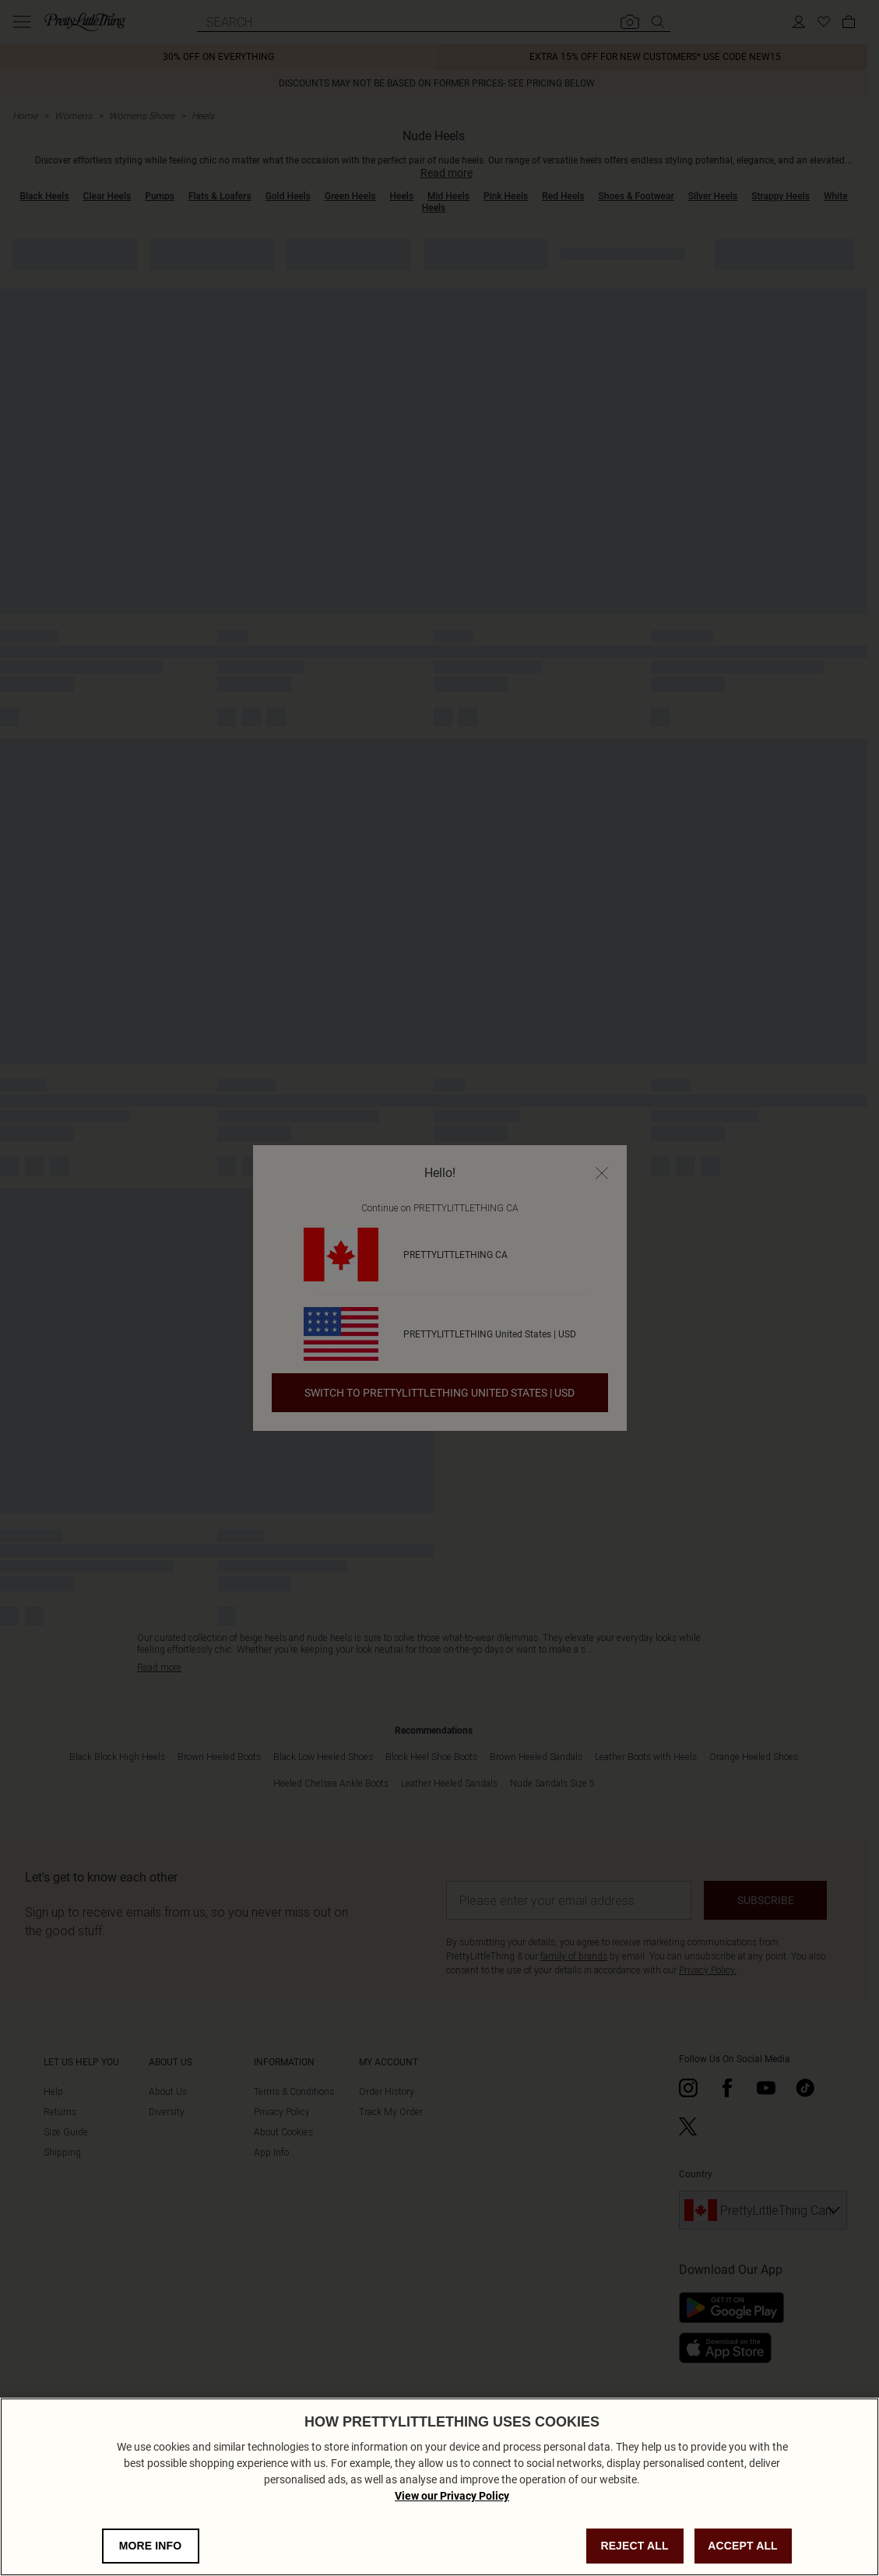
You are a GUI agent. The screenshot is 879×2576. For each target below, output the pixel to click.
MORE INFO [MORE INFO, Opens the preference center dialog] (150, 2556)
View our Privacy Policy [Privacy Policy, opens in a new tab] (452, 2506)
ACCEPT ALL (743, 2556)
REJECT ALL (634, 2556)
